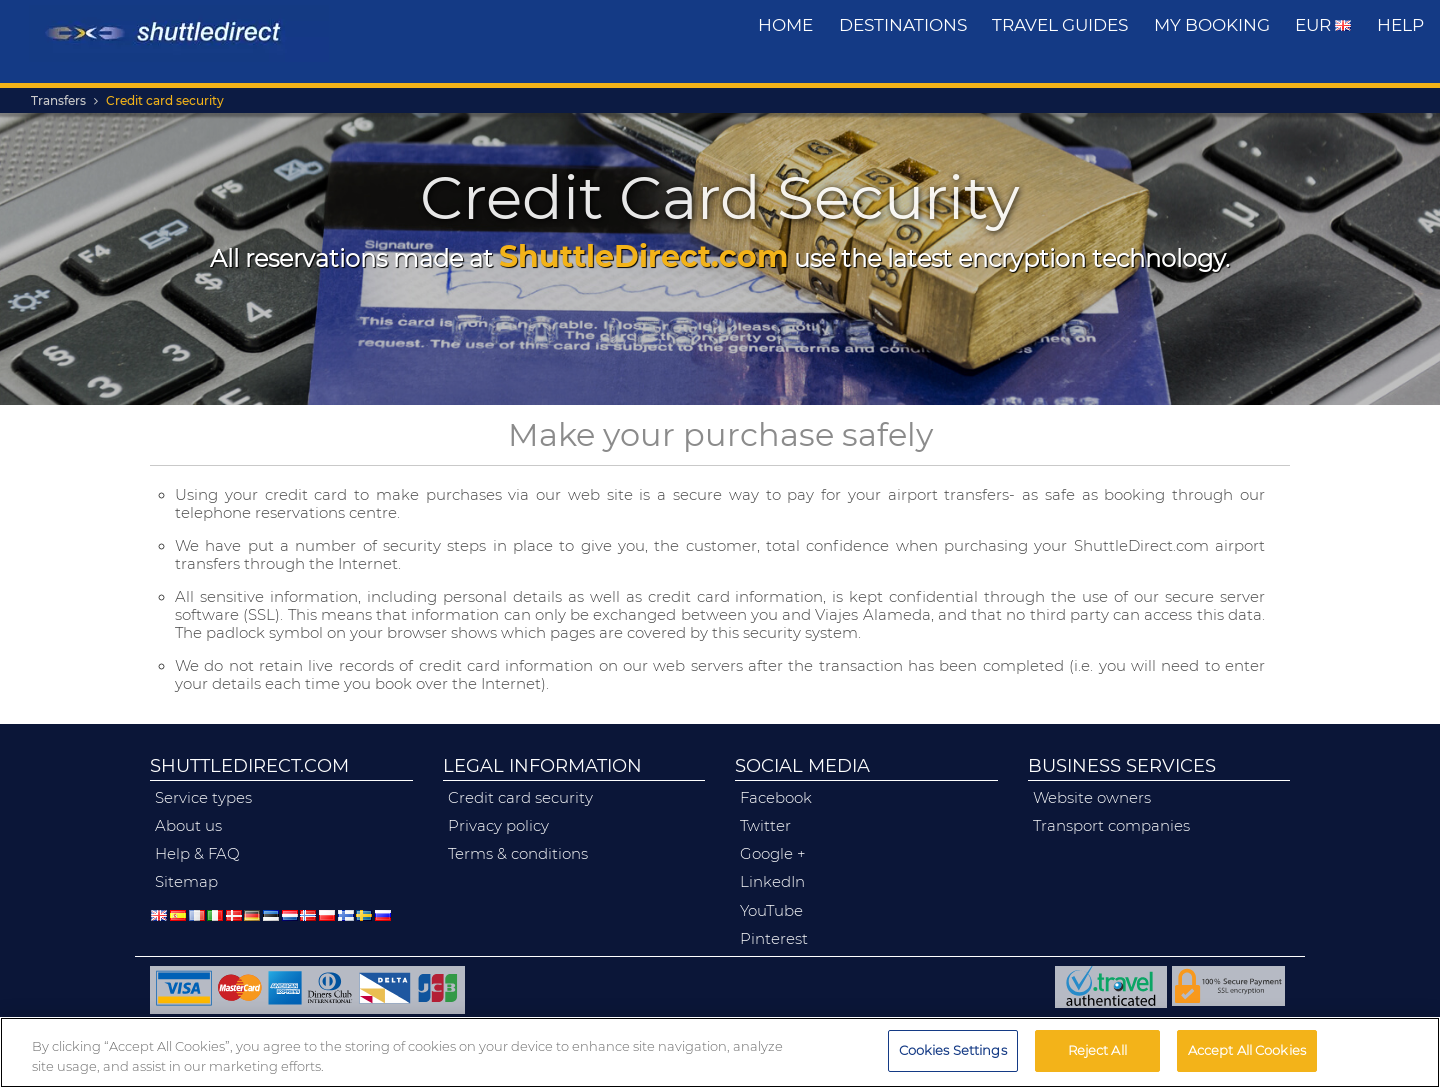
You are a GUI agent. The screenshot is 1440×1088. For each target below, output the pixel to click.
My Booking (1212, 24)
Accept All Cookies (1247, 1050)
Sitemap (186, 882)
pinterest (774, 939)
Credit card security (165, 101)
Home (785, 24)
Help (1400, 24)
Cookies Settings (953, 1050)
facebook (776, 798)
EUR (1323, 24)
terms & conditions (518, 854)
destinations (903, 24)
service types (203, 798)
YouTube (771, 911)
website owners (1092, 798)
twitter (765, 826)
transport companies (1111, 826)
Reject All (1097, 1050)
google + (773, 854)
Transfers (58, 101)
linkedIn (772, 882)
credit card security (520, 798)
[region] (720, 1052)
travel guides (1060, 24)
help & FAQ (197, 854)
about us (188, 826)
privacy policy (498, 826)
